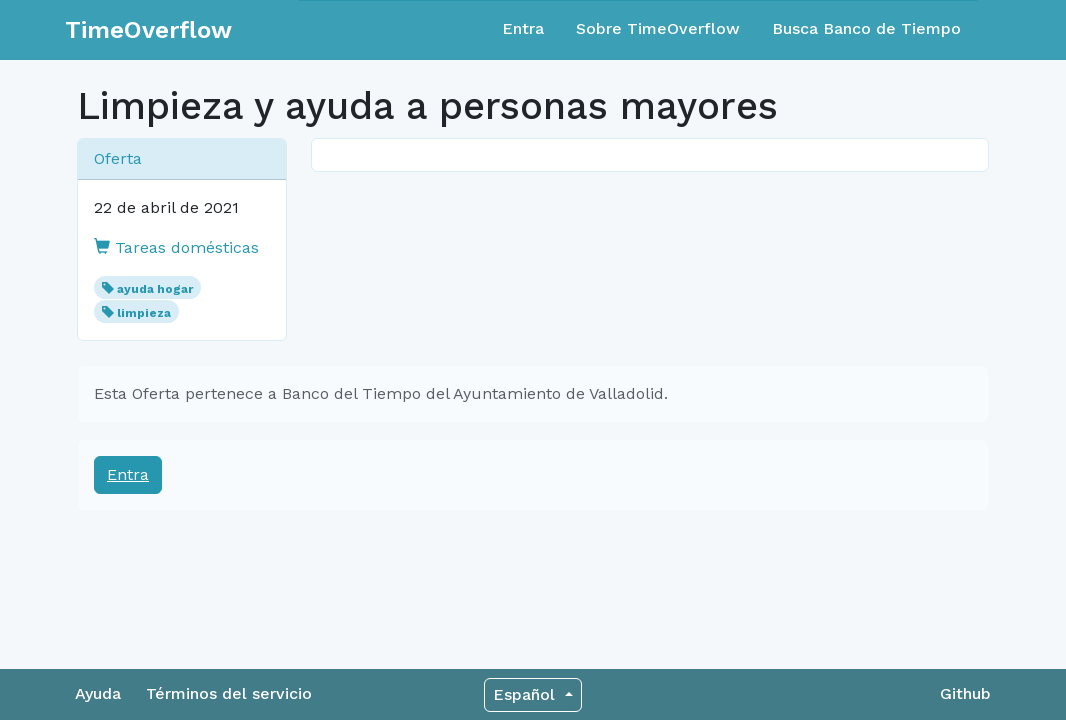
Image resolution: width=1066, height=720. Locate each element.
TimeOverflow (148, 30)
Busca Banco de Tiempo (866, 28)
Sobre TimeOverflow (658, 28)
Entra (523, 28)
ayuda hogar (155, 289)
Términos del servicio (229, 693)
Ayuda (98, 693)
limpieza (144, 313)
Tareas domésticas (176, 247)
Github (965, 693)
